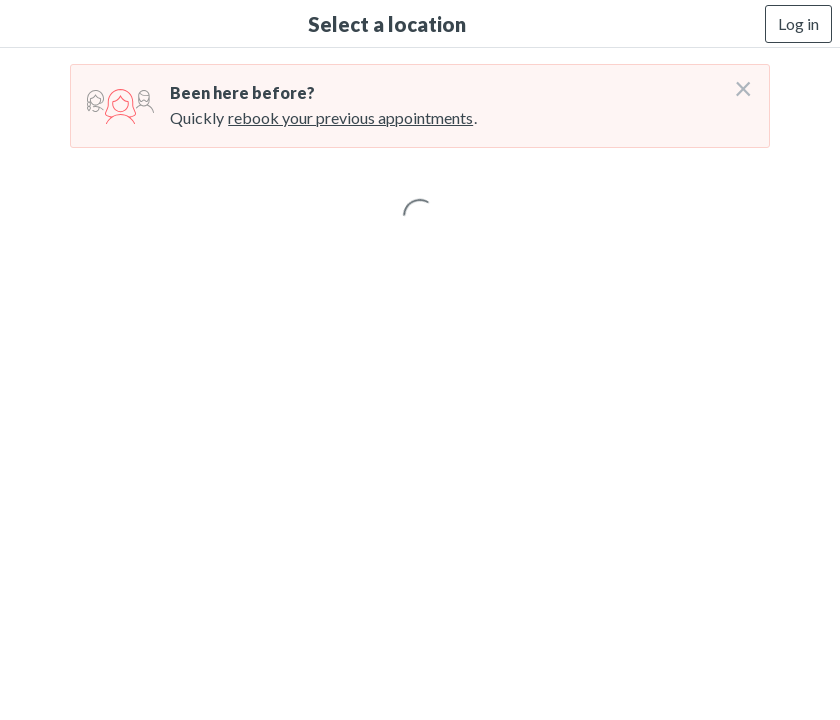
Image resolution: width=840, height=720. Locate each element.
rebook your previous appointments (350, 117)
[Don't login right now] (737, 81)
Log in (798, 23)
